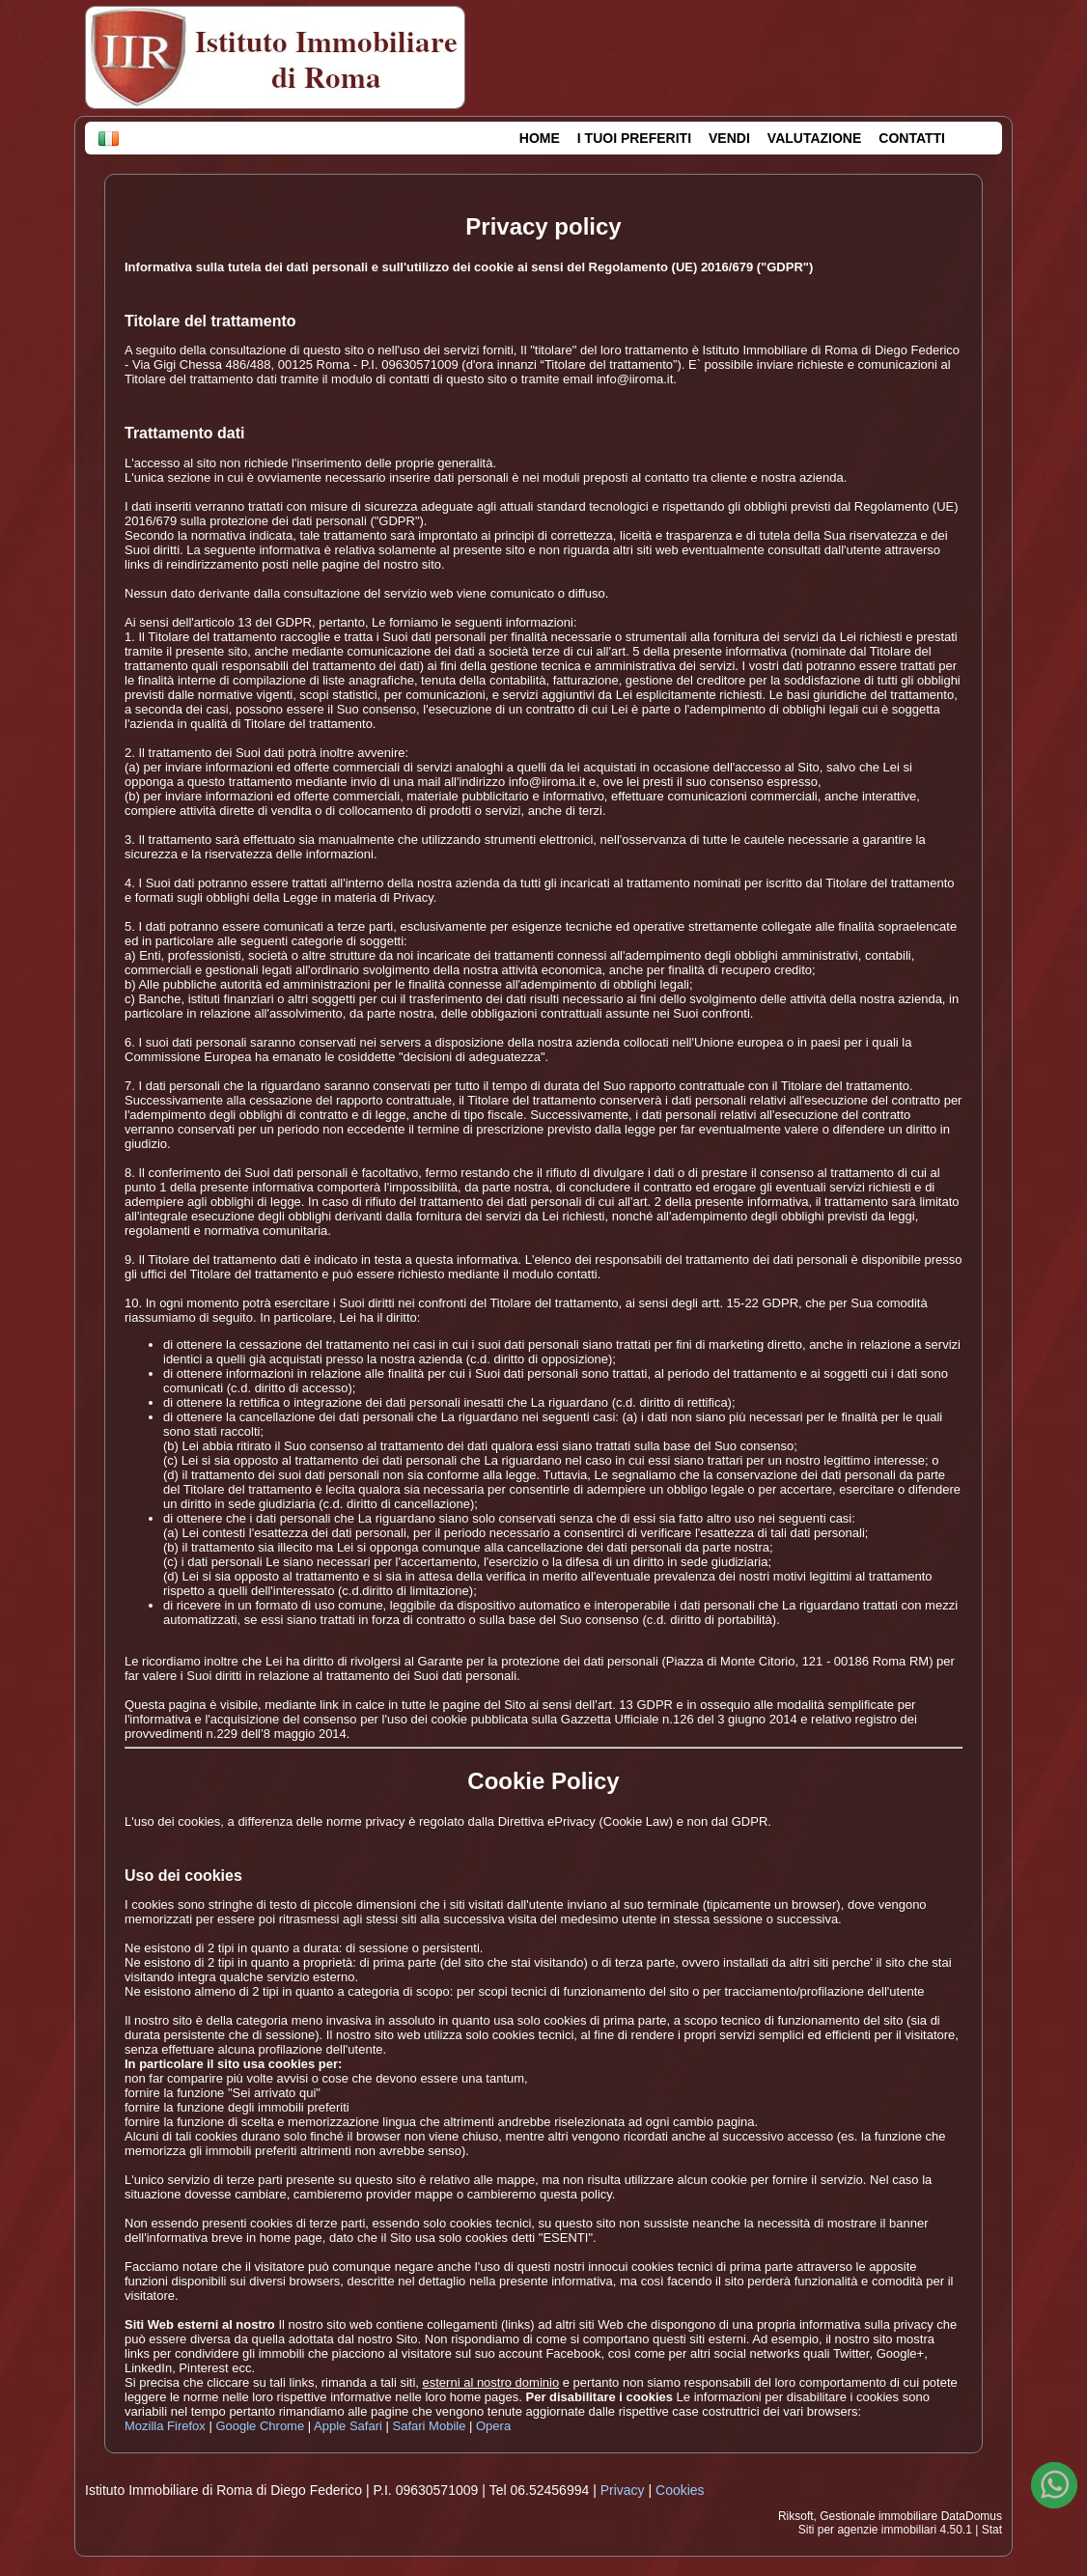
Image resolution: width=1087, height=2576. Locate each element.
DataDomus (971, 2516)
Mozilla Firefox (165, 2426)
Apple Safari (348, 2426)
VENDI (729, 138)
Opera (493, 2426)
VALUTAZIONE (814, 138)
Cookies (680, 2490)
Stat (992, 2529)
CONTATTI (911, 138)
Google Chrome (259, 2426)
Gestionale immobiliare (878, 2516)
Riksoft (796, 2516)
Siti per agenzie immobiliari (867, 2529)
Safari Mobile (429, 2426)
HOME (539, 138)
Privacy (622, 2490)
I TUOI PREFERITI (634, 138)
